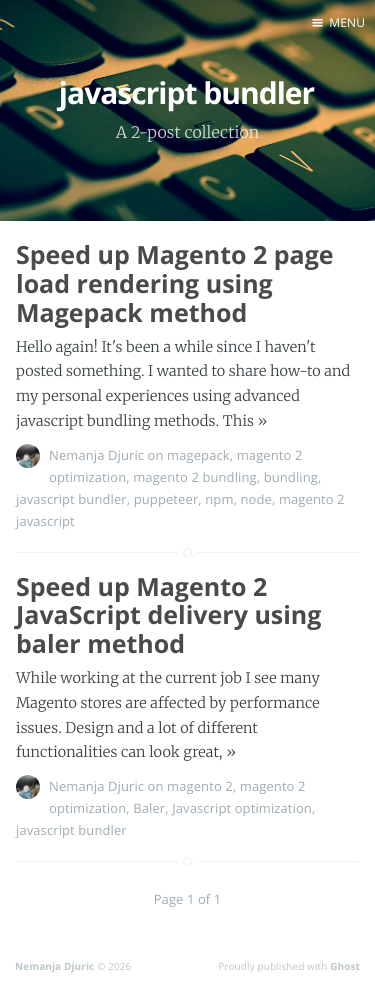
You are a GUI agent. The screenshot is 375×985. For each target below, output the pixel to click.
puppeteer (166, 499)
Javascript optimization (242, 808)
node (255, 499)
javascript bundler (71, 499)
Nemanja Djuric (96, 455)
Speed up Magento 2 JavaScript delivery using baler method (168, 616)
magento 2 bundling (194, 477)
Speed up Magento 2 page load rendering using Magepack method (175, 284)
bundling (291, 477)
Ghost (345, 966)
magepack (198, 455)
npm (219, 499)
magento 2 (200, 786)
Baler (149, 808)
